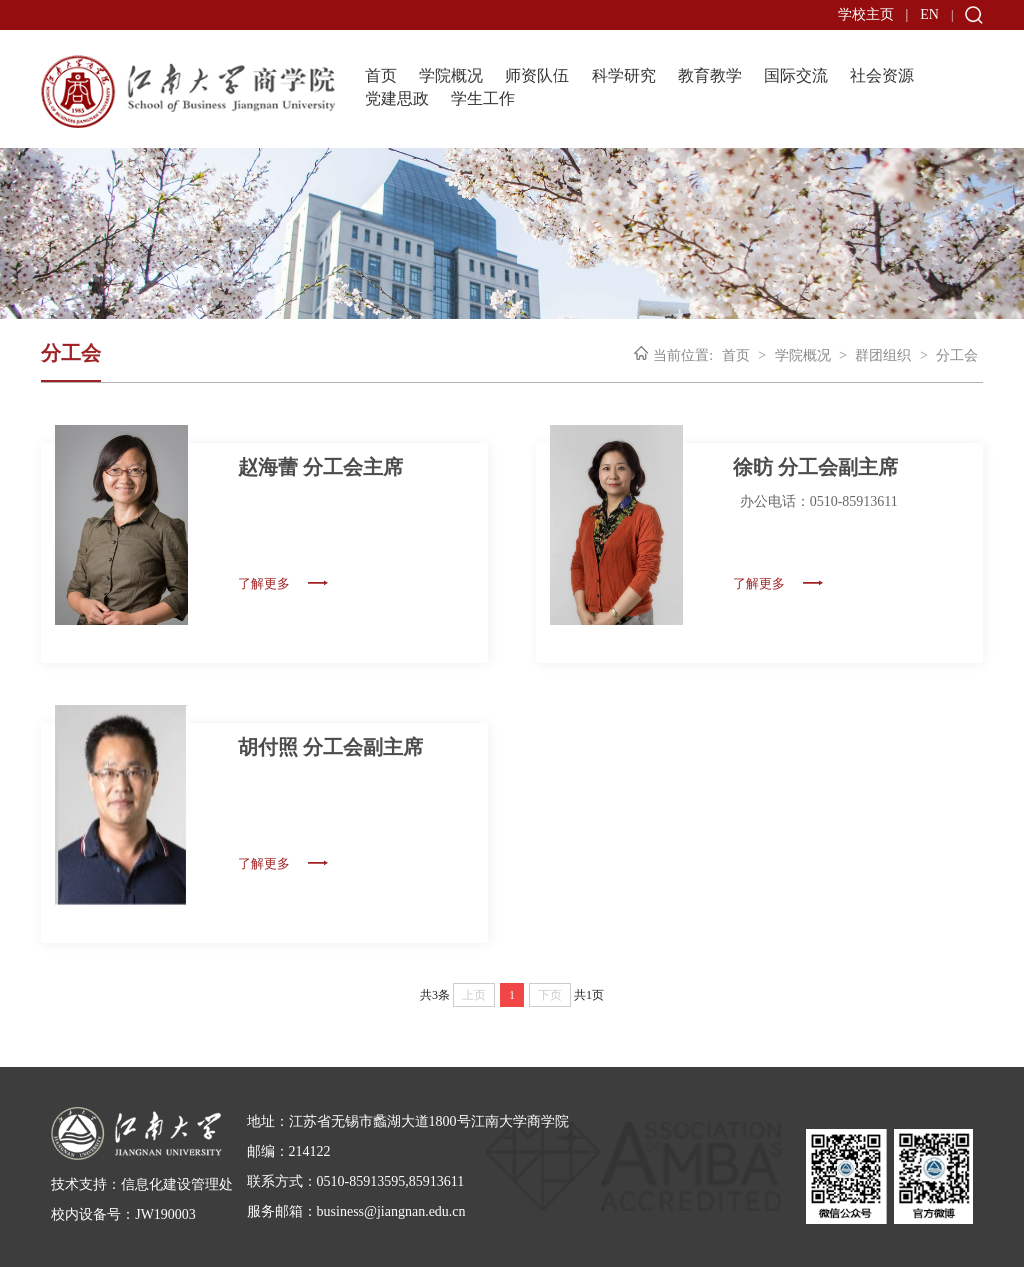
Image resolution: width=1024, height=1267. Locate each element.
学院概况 (451, 75)
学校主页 (866, 14)
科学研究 (624, 75)
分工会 (957, 355)
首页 (381, 75)
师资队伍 (537, 75)
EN (929, 14)
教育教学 (710, 75)
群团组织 (883, 355)
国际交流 (796, 75)
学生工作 (483, 98)
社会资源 (882, 75)
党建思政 (397, 98)
